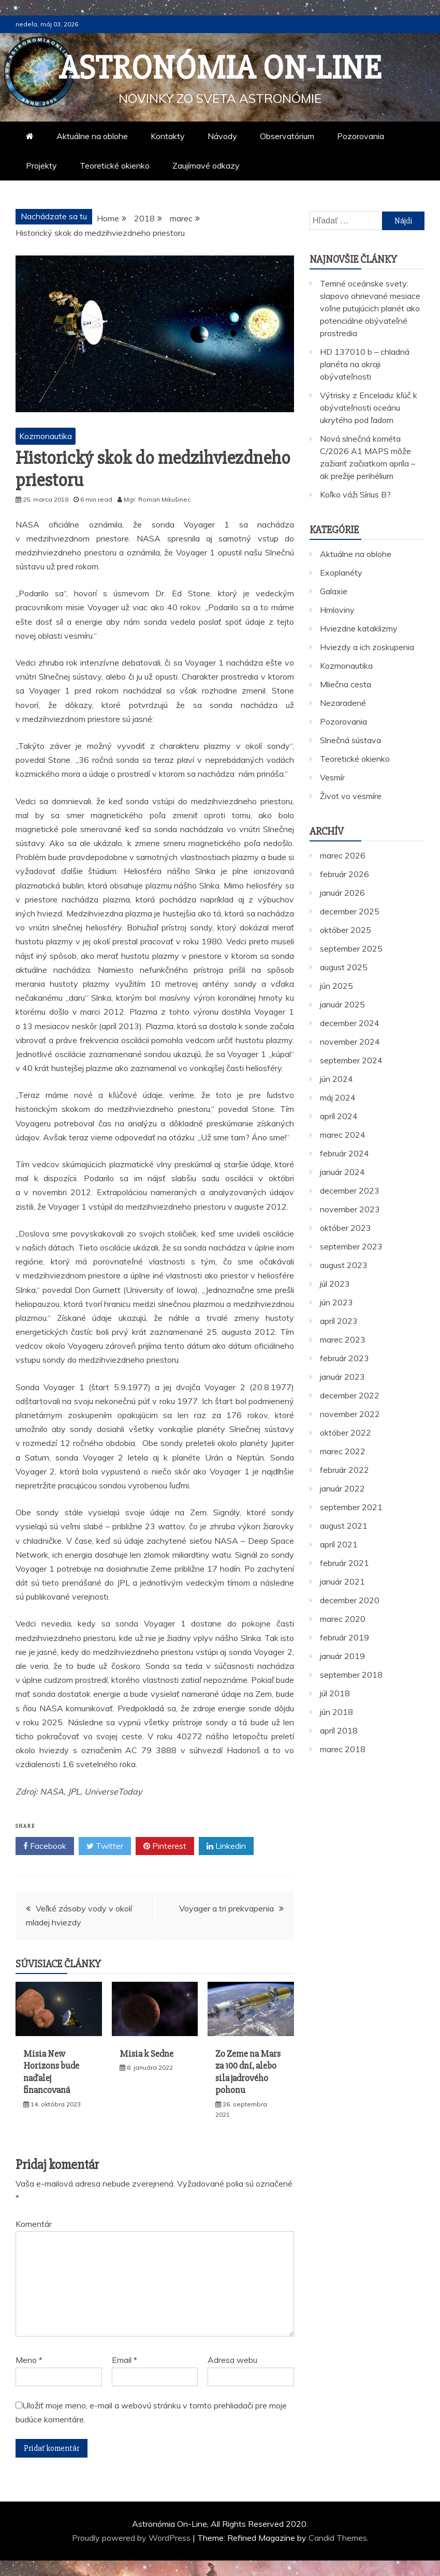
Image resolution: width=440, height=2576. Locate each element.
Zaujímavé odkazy (206, 165)
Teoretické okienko (115, 165)
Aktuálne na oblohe (92, 136)
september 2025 (351, 948)
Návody (222, 136)
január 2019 (342, 1656)
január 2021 (342, 1581)
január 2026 (342, 892)
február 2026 (344, 874)
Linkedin (226, 1846)
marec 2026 (342, 855)
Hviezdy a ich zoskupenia (367, 647)
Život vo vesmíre (351, 796)
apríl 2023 (339, 1321)
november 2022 (350, 1414)
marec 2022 (342, 1451)
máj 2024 (338, 1097)
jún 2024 (336, 1079)
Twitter (104, 1846)
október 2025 (345, 930)
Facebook (44, 1846)
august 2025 (344, 967)
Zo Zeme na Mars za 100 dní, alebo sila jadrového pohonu (248, 2072)
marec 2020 (342, 1619)
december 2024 (349, 1023)
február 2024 (344, 1153)
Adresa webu (232, 2360)
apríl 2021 (339, 1544)
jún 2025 (336, 986)
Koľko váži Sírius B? (355, 494)
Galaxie (333, 591)
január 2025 (342, 1004)
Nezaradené (343, 703)
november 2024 (350, 1041)
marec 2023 (342, 1339)
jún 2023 (336, 1302)
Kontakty (168, 136)
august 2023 (344, 1265)
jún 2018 (336, 1712)
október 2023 (345, 1228)
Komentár (34, 2224)
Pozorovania (360, 136)
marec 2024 (342, 1134)
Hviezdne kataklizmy (359, 628)
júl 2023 (335, 1283)
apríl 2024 (339, 1116)
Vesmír (332, 777)
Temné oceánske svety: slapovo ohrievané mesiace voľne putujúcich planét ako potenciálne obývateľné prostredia (370, 308)
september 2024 (351, 1060)
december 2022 (349, 1395)
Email (124, 2360)
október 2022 (345, 1432)
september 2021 (351, 1507)
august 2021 (344, 1525)
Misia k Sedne (146, 2053)
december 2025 (349, 911)
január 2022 (342, 1488)
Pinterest (164, 1846)
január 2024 (342, 1172)
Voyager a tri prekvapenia (226, 1908)
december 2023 (349, 1190)
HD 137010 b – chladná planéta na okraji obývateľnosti (364, 364)
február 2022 (344, 1470)
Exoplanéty (341, 572)
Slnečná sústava (350, 740)
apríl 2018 (339, 1730)
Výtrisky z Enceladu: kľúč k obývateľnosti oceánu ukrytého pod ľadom (368, 407)
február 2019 (344, 1637)
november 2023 (350, 1209)
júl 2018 (335, 1693)
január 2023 (342, 1377)
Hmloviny (337, 610)
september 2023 (351, 1246)
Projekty (41, 165)
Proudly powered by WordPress (132, 2538)
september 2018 (351, 1674)
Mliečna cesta (345, 684)
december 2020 (349, 1600)
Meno (29, 2360)
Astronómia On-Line (220, 68)
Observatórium (287, 136)
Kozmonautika (45, 436)
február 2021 (344, 1563)
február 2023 (344, 1358)
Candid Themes (338, 2538)
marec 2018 (342, 1749)
